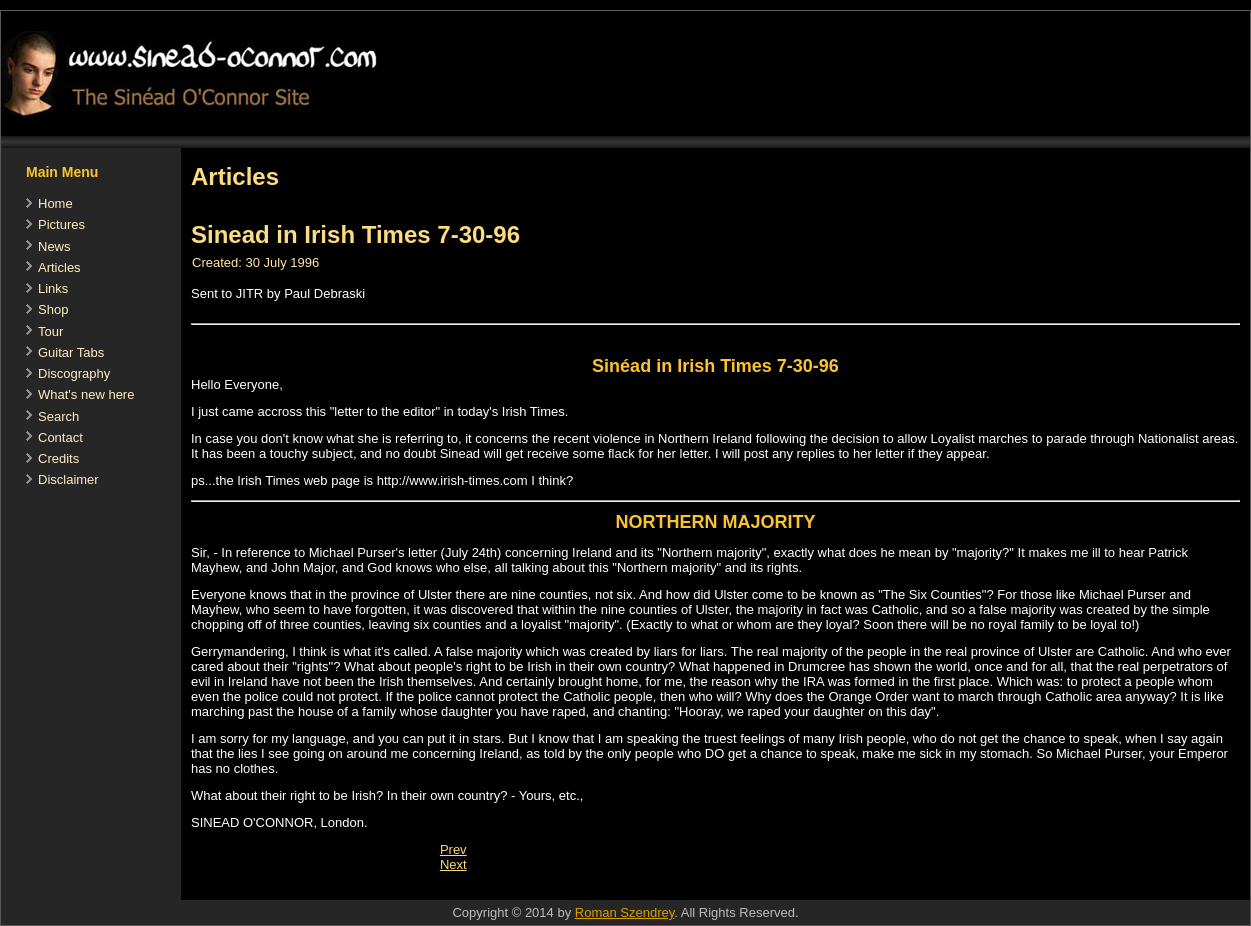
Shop (53, 309)
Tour (50, 331)
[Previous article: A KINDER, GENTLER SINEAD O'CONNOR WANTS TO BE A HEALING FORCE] (453, 849)
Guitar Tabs (71, 352)
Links (53, 288)
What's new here (86, 394)
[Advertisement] (545, 889)
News (54, 246)
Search (58, 416)
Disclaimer (68, 479)
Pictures (61, 224)
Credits (58, 458)
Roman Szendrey (624, 912)
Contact (60, 437)
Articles (59, 267)
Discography (74, 373)
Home (55, 203)
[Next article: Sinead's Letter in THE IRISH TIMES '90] (453, 864)
